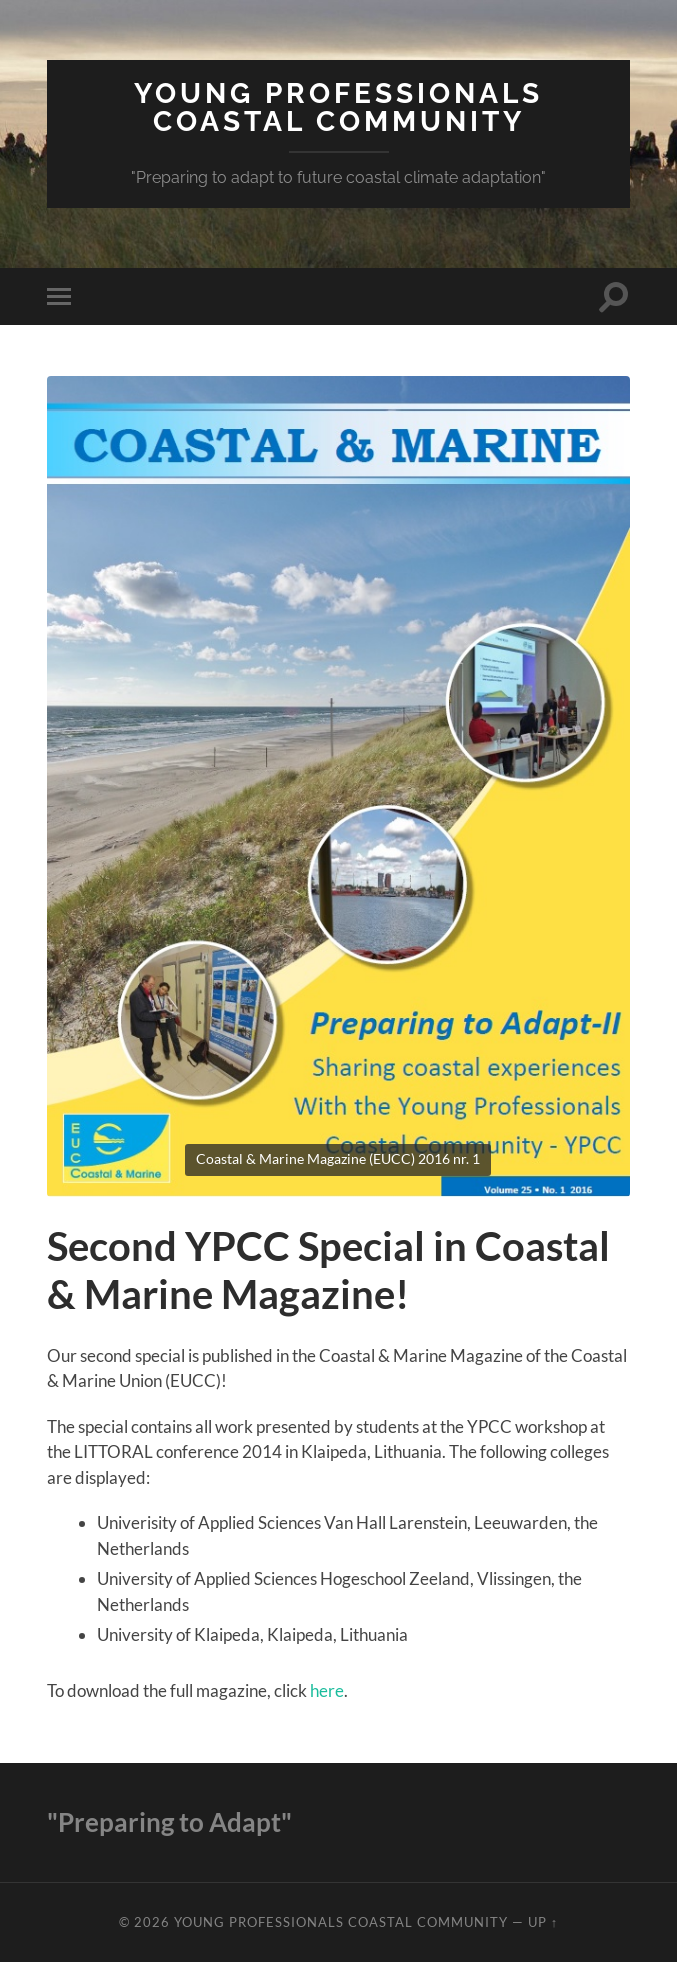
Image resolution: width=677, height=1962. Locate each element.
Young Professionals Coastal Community (338, 107)
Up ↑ (543, 1922)
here (327, 1690)
